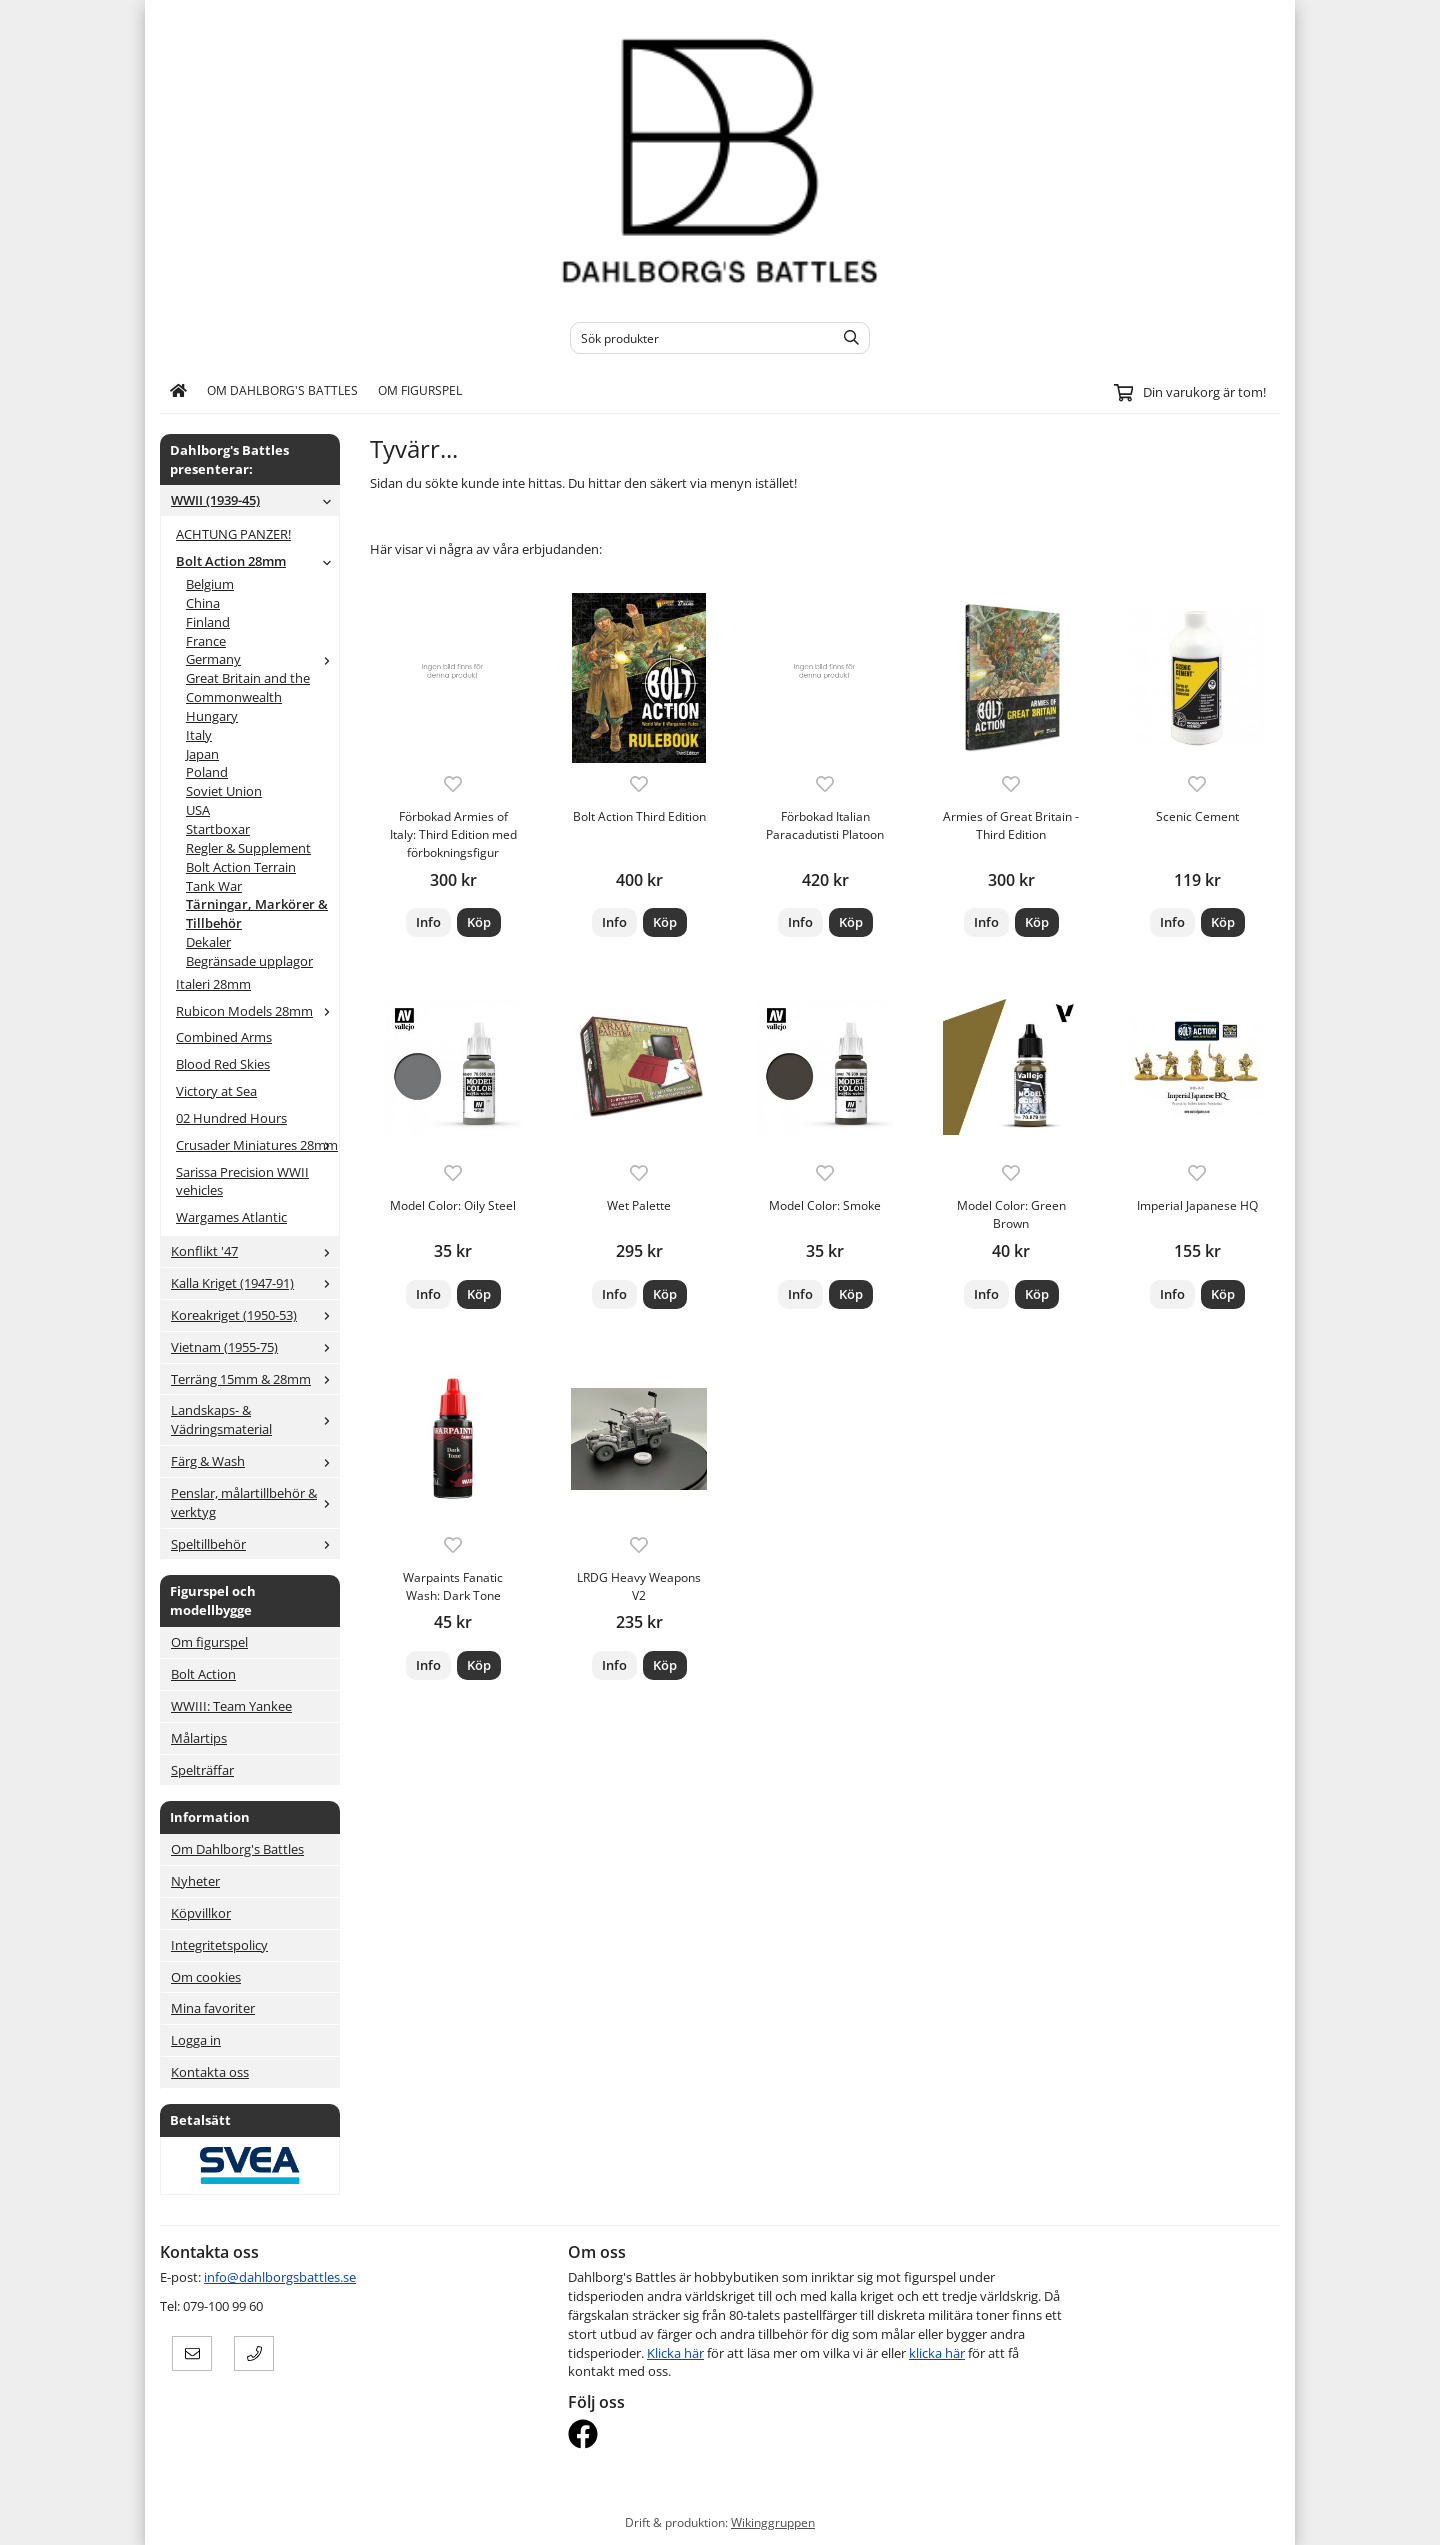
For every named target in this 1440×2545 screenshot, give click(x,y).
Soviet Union (224, 791)
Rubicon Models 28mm (257, 1011)
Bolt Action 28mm (257, 561)
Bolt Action (203, 1674)
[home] (178, 391)
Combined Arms (224, 1037)
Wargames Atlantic (231, 1217)
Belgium (210, 584)
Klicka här (675, 2353)
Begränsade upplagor (249, 961)
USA (198, 810)
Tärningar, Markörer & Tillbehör (257, 913)
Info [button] (428, 922)
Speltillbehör (255, 1544)
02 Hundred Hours (231, 1118)
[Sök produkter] (697, 338)
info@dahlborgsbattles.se (280, 2277)
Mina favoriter (213, 2008)
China (203, 603)
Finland (208, 622)
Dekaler (208, 942)
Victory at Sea (216, 1091)
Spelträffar (202, 1770)
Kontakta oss (210, 2072)
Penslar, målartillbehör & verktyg (255, 1502)
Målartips (199, 1738)
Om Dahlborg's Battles (282, 390)
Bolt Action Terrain (241, 867)
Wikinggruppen (773, 2522)
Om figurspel (420, 390)
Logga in (196, 2040)
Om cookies (206, 1977)
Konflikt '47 (255, 1251)
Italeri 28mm (213, 984)
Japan (202, 754)
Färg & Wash (255, 1461)
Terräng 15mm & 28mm (255, 1379)
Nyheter (195, 1881)
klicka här (937, 2353)
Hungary (212, 716)
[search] (846, 338)
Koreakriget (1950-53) (255, 1315)
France (206, 641)
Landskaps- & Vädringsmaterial (255, 1419)
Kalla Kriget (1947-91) (255, 1283)
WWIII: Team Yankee (231, 1706)
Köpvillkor (201, 1913)
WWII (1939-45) (255, 500)
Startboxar (218, 829)
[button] (479, 922)
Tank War (214, 886)
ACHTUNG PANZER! (233, 534)
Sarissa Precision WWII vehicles (242, 1181)
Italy (199, 735)
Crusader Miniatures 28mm (257, 1145)
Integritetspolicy (219, 1945)
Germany (262, 659)
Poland (207, 772)
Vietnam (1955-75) (255, 1347)
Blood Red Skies (223, 1064)
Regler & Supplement (248, 848)
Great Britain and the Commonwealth (248, 687)
